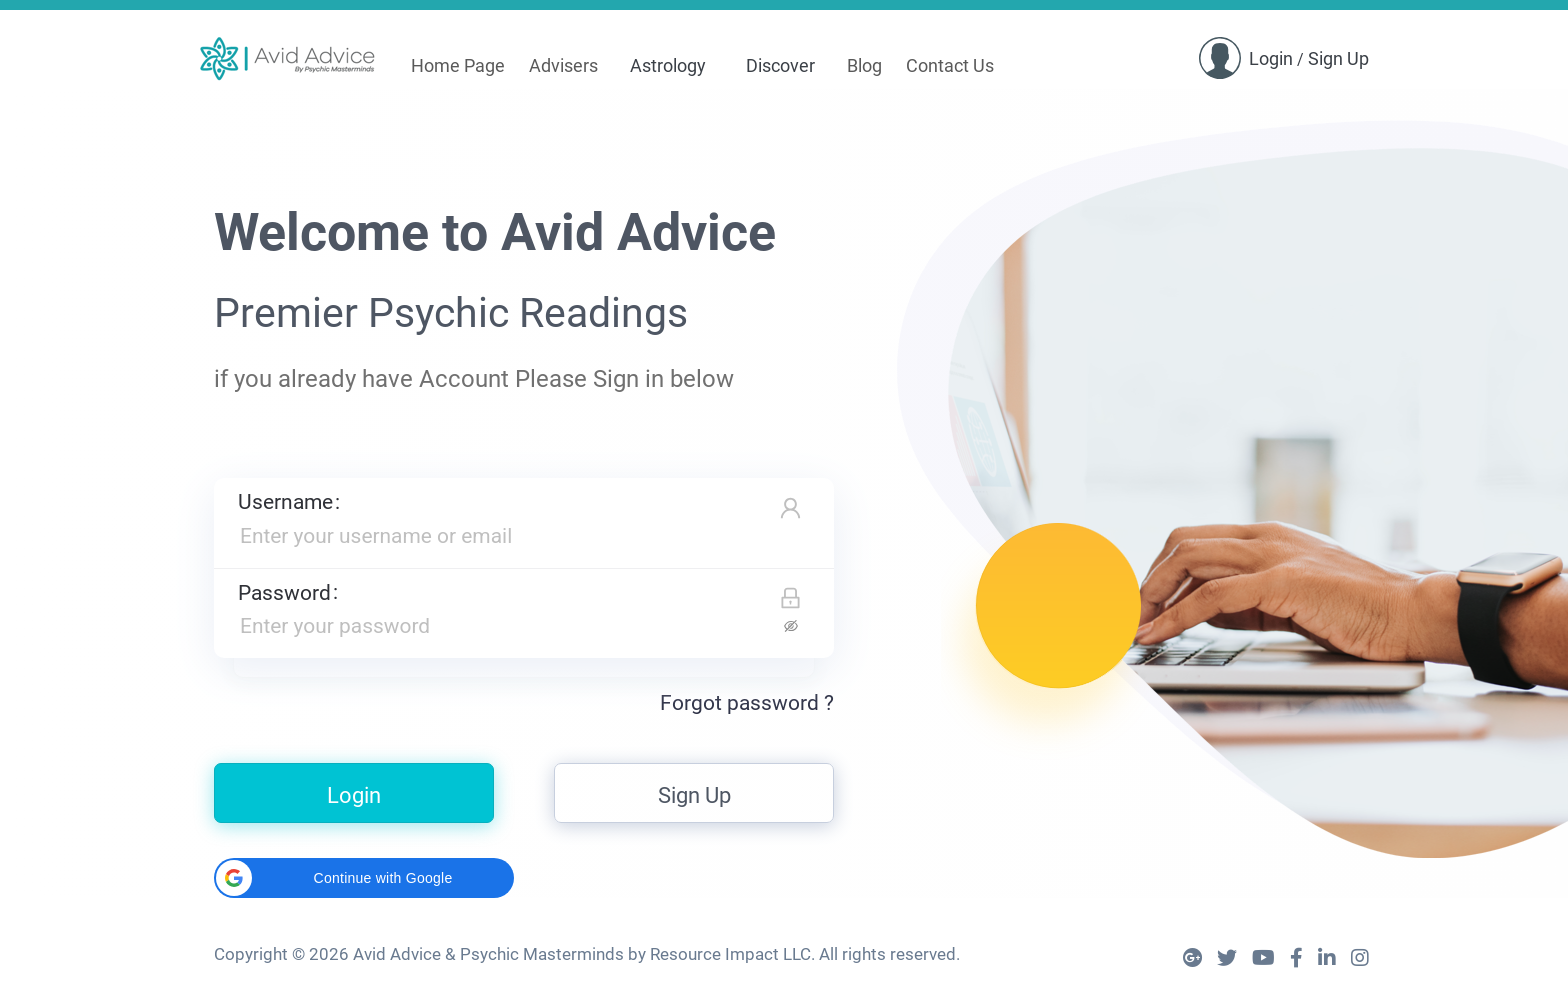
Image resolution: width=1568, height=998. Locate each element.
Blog (864, 65)
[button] (364, 878)
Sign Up (1338, 58)
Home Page (458, 65)
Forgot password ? (747, 703)
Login (1271, 58)
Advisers (563, 65)
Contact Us (950, 65)
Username (285, 502)
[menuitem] (458, 67)
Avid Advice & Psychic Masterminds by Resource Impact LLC (582, 954)
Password (284, 593)
